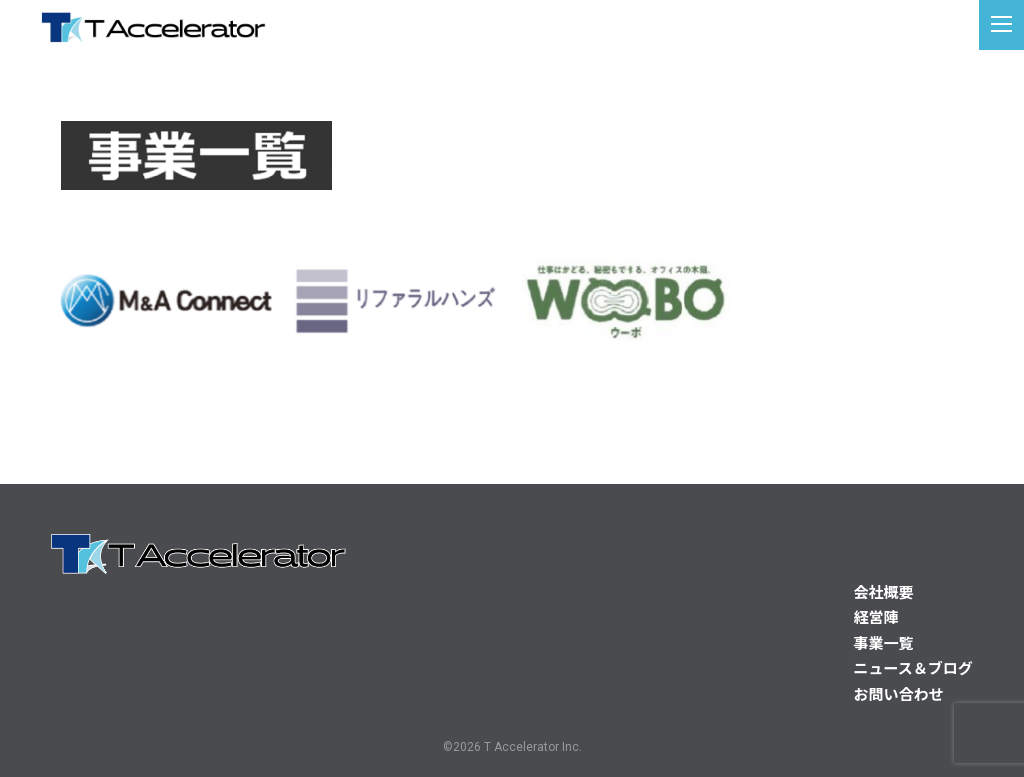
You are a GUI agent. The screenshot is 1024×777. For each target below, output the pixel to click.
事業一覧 (884, 644)
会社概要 (884, 593)
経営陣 (876, 618)
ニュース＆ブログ (913, 669)
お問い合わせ (899, 695)
